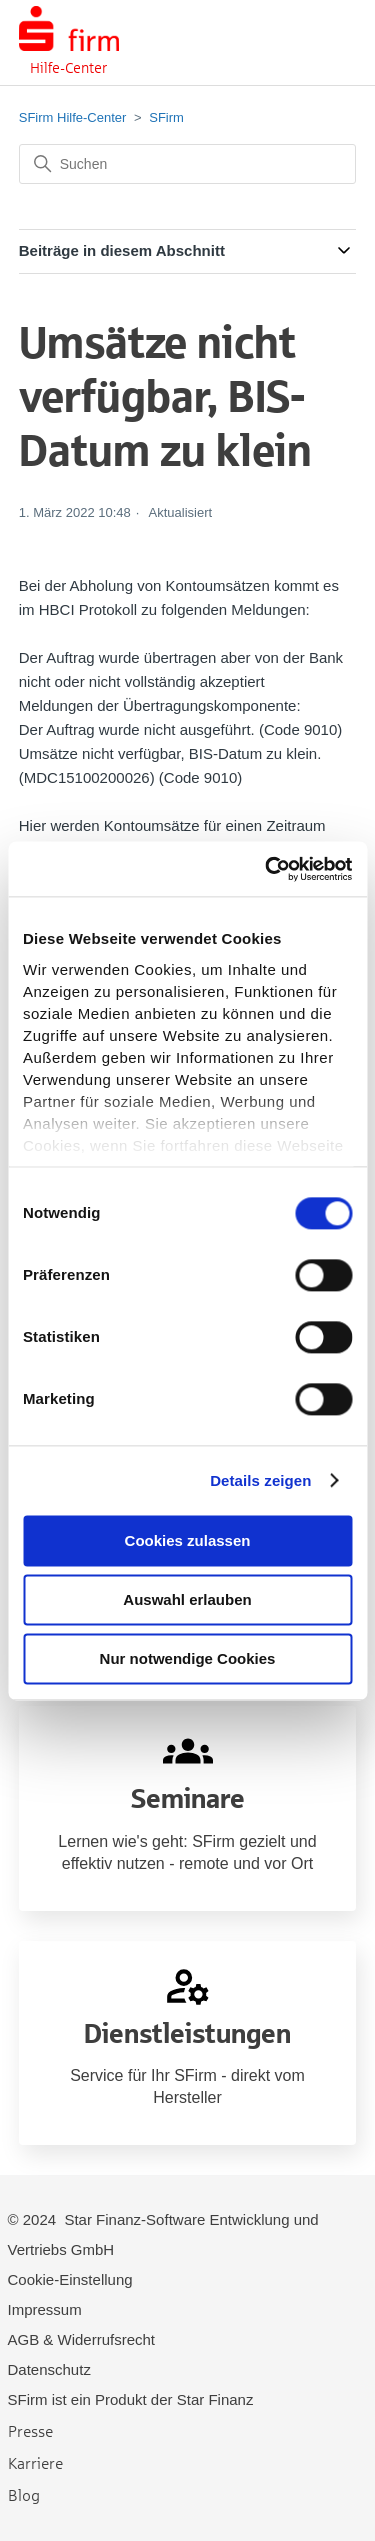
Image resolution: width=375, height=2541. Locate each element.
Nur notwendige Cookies (188, 1658)
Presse (30, 2430)
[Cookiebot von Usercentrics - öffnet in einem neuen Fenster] (267, 869)
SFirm (166, 117)
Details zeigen (260, 1480)
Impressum (45, 2309)
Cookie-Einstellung (70, 2279)
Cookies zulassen (188, 1540)
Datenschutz (49, 2369)
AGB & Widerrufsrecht (82, 2339)
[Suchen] (188, 164)
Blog (24, 2494)
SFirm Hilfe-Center (73, 117)
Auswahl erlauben (187, 1599)
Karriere (35, 2462)
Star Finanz (215, 2399)
